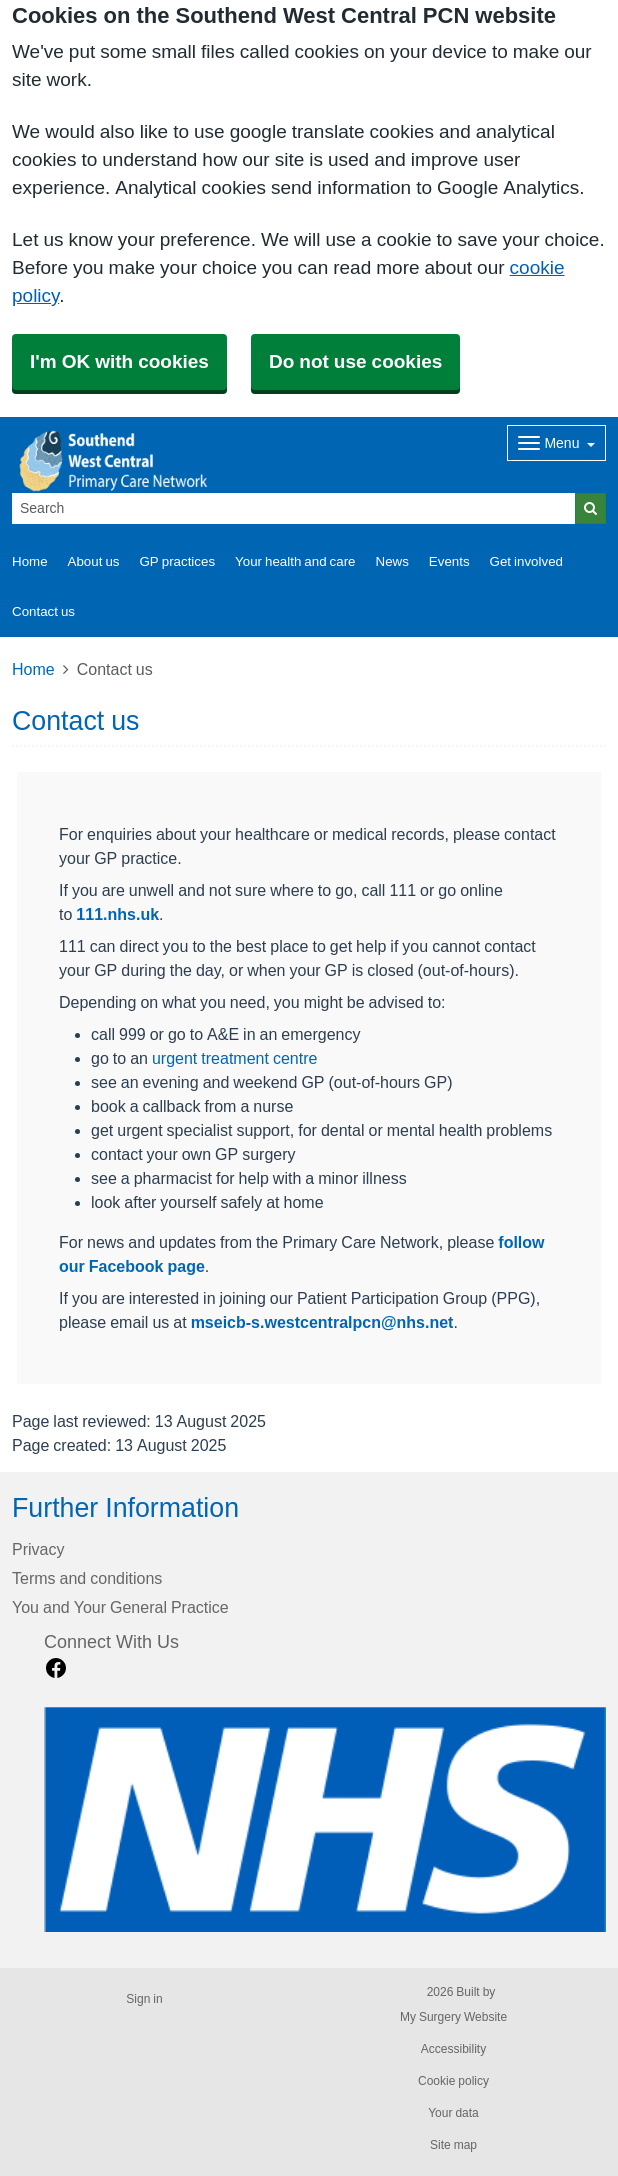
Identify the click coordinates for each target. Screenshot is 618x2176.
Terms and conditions (87, 1578)
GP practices (177, 561)
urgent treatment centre (234, 1058)
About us (94, 561)
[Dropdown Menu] (556, 443)
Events (449, 561)
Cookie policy (453, 2081)
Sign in (144, 1999)
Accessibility (453, 2049)
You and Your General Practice (120, 1607)
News (392, 561)
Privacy (38, 1549)
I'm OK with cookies (119, 361)
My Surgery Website (453, 2017)
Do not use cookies (355, 361)
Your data (453, 2113)
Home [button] (30, 561)
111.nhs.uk (117, 914)
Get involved (526, 561)
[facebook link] (56, 1668)
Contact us (43, 611)
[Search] (294, 508)
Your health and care (295, 561)
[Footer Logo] (325, 1819)
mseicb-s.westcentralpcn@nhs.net (322, 1322)
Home (33, 669)
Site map (453, 2145)
